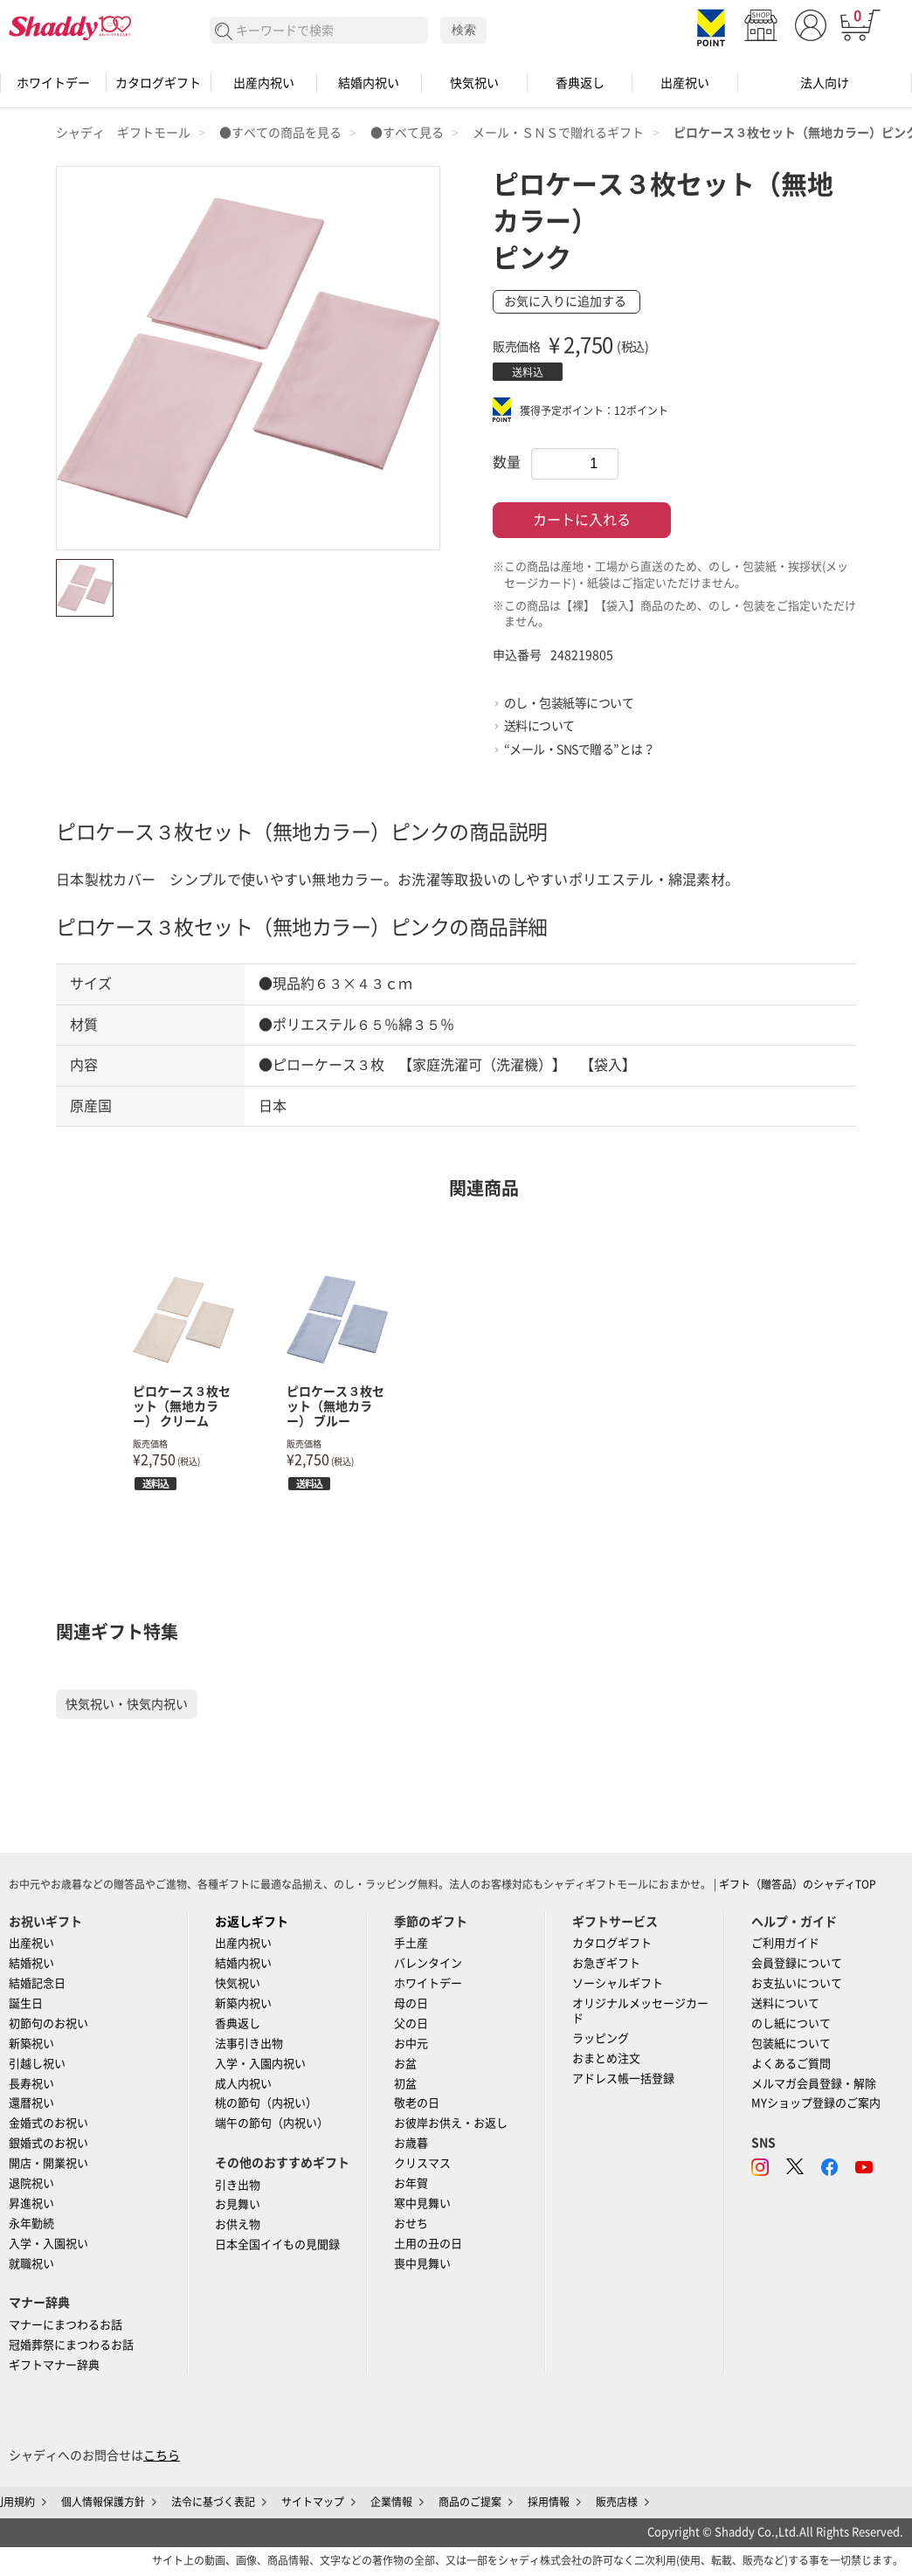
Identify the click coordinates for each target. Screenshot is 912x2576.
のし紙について (791, 2023)
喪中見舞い (422, 2263)
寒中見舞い (422, 2203)
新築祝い (31, 2043)
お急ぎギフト (606, 1963)
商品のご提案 (470, 2502)
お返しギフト (251, 1922)
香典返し (580, 83)
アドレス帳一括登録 (623, 2078)
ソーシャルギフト (617, 1983)
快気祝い (474, 83)
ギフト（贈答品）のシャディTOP (797, 1884)
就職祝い (31, 2263)
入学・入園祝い (48, 2243)
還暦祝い (31, 2103)
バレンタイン (428, 1963)
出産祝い (684, 83)
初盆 (405, 2083)
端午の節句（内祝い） (271, 2123)
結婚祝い (31, 1963)
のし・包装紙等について (569, 703)
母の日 (411, 2003)
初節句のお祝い (48, 2023)
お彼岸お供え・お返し (451, 2123)
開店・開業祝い (48, 2163)
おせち (411, 2223)
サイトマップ (312, 2502)
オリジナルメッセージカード (640, 2011)
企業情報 (391, 2502)
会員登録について (796, 1963)
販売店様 (617, 2502)
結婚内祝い (368, 83)
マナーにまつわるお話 (65, 2325)
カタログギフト (158, 83)
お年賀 (411, 2183)
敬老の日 (416, 2103)
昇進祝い (31, 2203)
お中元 (411, 2043)
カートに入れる (582, 520)
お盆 (405, 2063)
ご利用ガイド (785, 1943)
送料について (539, 726)
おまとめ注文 (606, 2058)
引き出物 (237, 2185)
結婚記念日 (37, 1983)
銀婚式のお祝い (48, 2143)
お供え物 (237, 2224)
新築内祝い (243, 2003)
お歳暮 (411, 2143)
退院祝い (31, 2183)
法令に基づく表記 (213, 2502)
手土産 (411, 1943)
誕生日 (26, 2003)
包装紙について (791, 2043)
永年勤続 (31, 2223)
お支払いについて (796, 1983)
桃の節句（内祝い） (266, 2103)
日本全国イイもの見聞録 (277, 2244)
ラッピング (600, 2038)
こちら (161, 2455)
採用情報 (549, 2502)
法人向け (824, 83)
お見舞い (237, 2204)
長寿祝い (31, 2083)
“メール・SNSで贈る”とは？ (579, 749)
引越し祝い (37, 2063)
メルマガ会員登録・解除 (813, 2083)
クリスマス (422, 2163)
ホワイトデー (53, 83)
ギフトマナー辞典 (54, 2365)
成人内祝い (243, 2083)
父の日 (411, 2023)
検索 (464, 30)
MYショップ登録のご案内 (816, 2103)
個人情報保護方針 (103, 2502)
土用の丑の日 (428, 2243)
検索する (224, 32)
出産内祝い (263, 83)
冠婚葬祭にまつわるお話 (71, 2345)
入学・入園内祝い (260, 2063)
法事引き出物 (249, 2043)
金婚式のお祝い (48, 2123)
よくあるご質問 (791, 2063)
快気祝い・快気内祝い (127, 1704)
